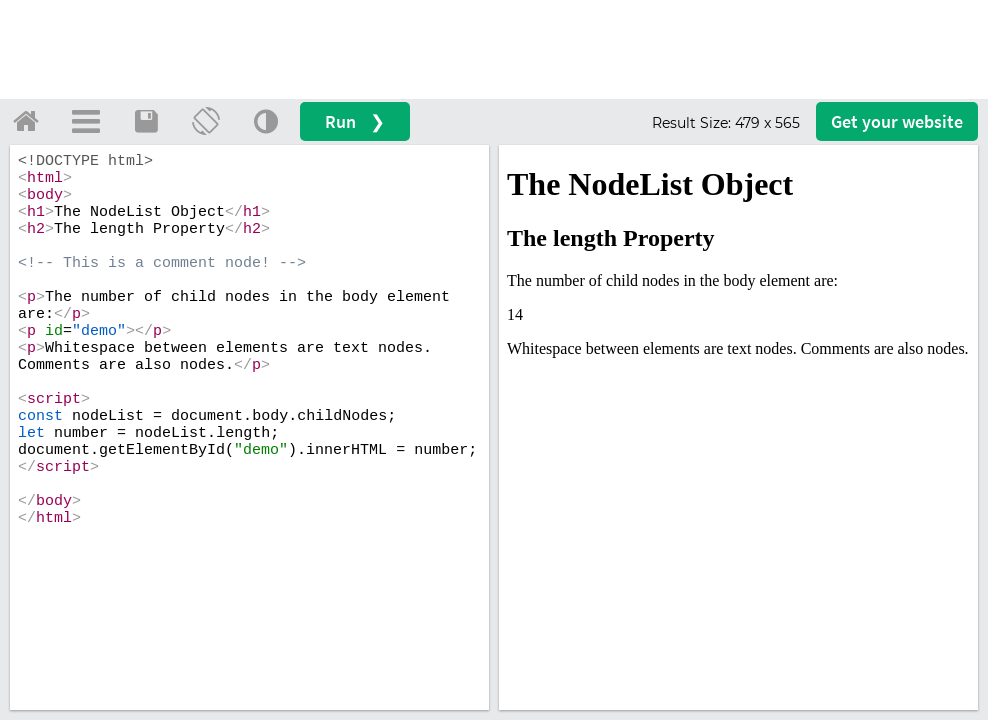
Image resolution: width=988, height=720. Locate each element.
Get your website (897, 121)
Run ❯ (355, 121)
